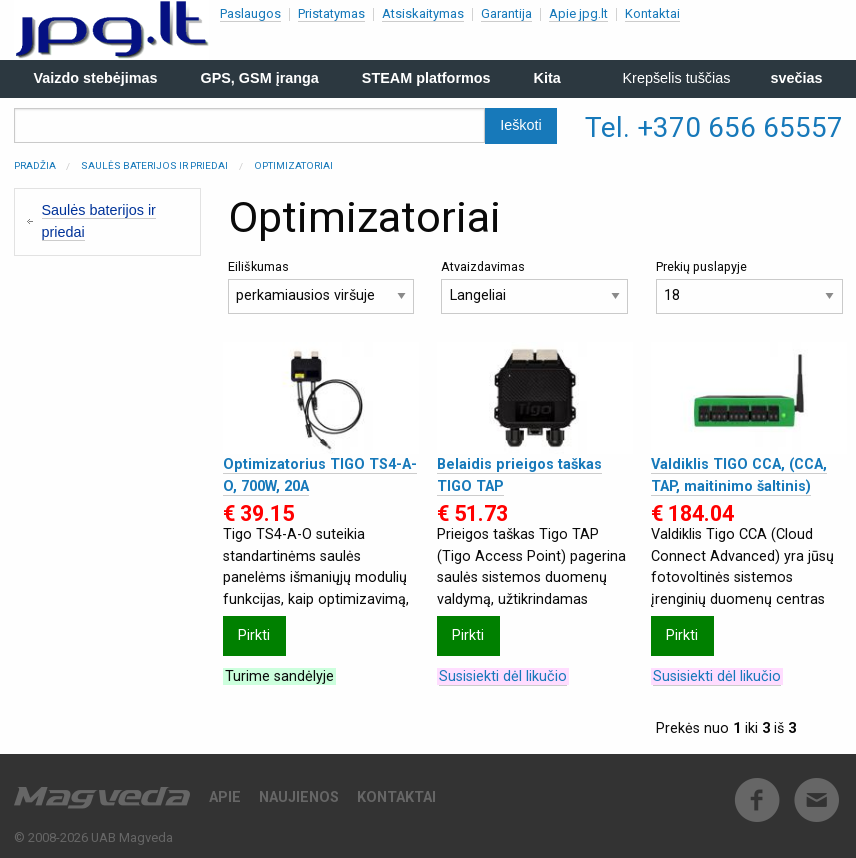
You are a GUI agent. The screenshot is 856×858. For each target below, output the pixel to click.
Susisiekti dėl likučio (503, 676)
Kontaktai (652, 13)
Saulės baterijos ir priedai (154, 165)
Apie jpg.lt (578, 13)
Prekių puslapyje (749, 286)
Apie (225, 797)
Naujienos (299, 797)
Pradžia (35, 165)
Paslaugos (250, 13)
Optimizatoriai (293, 165)
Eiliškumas (321, 286)
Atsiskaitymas (423, 13)
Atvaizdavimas (534, 286)
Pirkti (254, 635)
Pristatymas (331, 13)
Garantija (506, 13)
